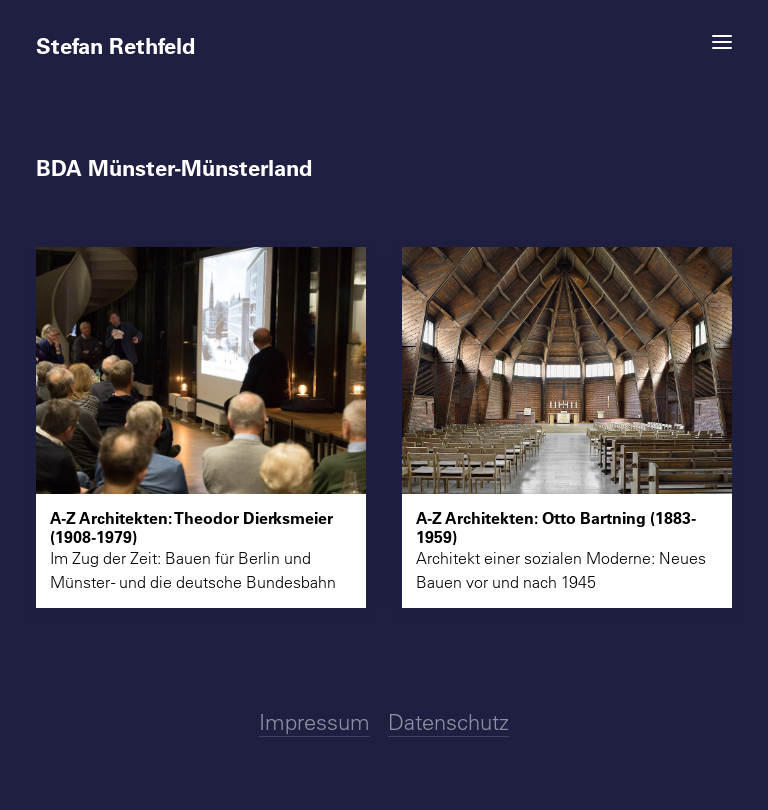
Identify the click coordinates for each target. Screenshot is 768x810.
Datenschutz (448, 722)
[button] (722, 42)
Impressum (314, 722)
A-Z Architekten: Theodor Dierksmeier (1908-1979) (191, 527)
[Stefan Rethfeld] (384, 37)
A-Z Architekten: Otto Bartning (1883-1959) (556, 527)
